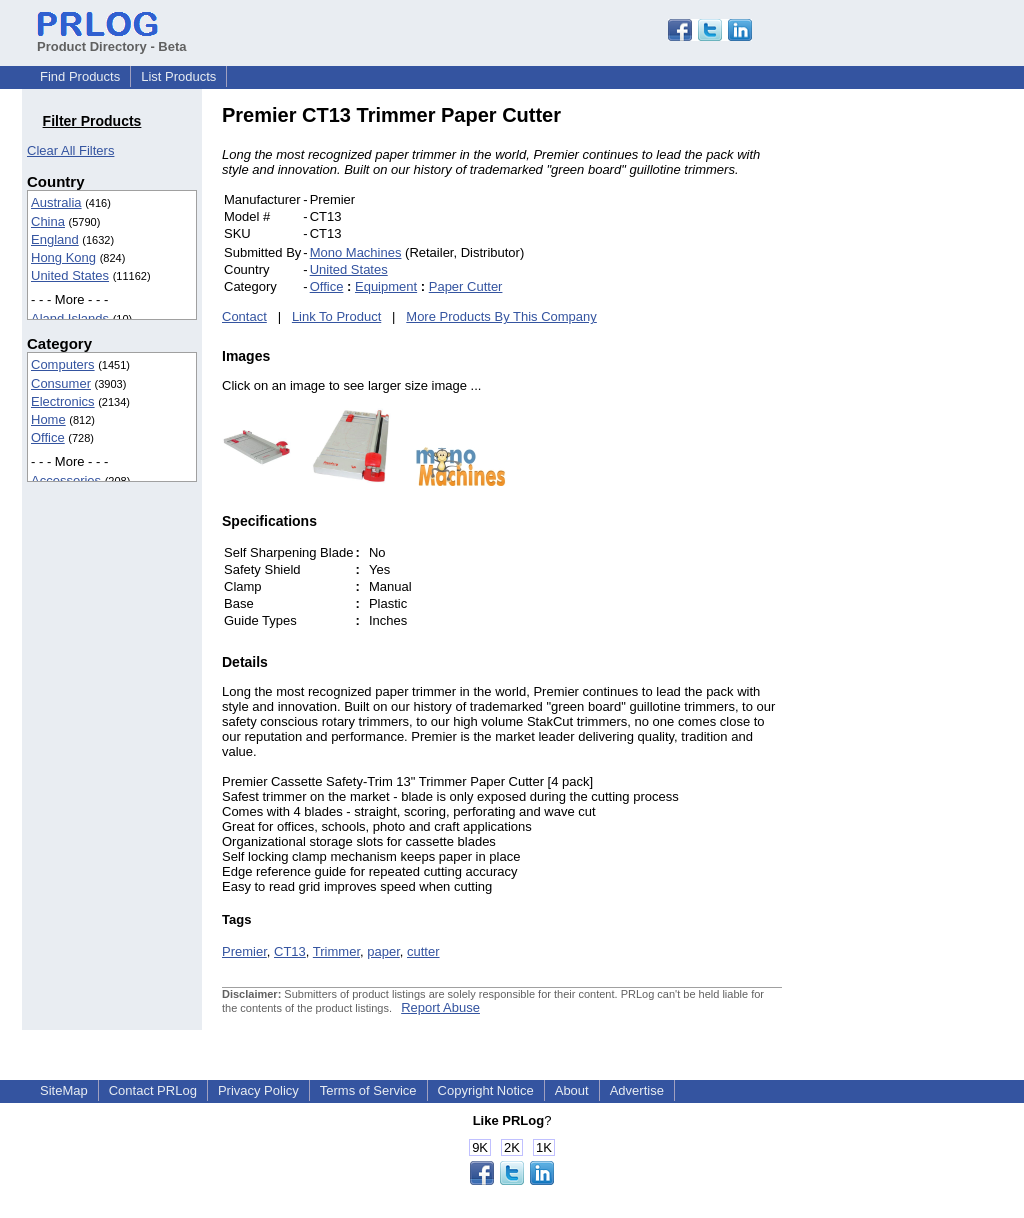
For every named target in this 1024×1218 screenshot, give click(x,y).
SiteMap (64, 1090)
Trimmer (336, 951)
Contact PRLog (153, 1090)
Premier (244, 951)
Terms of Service (368, 1090)
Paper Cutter (466, 286)
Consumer (61, 383)
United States (70, 275)
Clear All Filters (70, 150)
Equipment (386, 286)
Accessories (66, 480)
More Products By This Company (501, 316)
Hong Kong (63, 257)
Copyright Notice (486, 1090)
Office (48, 437)
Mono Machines (356, 252)
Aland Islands (70, 318)
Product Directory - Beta (112, 39)
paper (383, 951)
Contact (244, 316)
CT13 (290, 951)
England (55, 239)
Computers (63, 364)
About (572, 1090)
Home (48, 419)
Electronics (63, 401)
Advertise (637, 1090)
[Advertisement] (917, 404)
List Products (178, 76)
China (48, 221)
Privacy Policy (258, 1090)
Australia (56, 202)
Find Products (80, 76)
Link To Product (336, 316)
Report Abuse (440, 1007)
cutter (423, 951)
